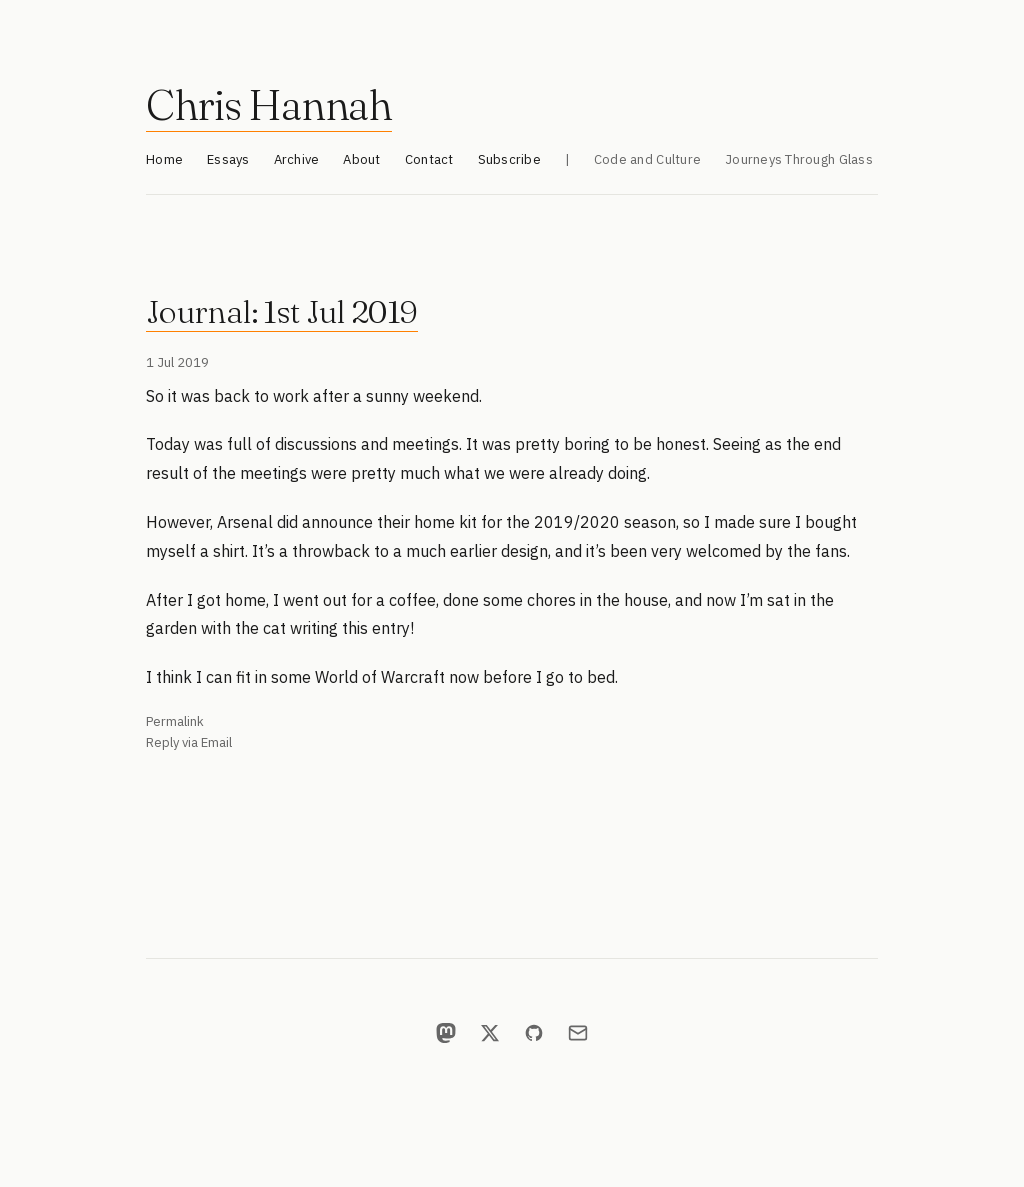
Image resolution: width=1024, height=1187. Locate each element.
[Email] (578, 1033)
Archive (297, 159)
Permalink (175, 721)
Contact (429, 159)
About (361, 159)
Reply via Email (189, 742)
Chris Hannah (269, 105)
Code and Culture (647, 159)
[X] (490, 1033)
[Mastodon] (446, 1033)
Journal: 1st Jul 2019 (282, 311)
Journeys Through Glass (799, 159)
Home (164, 159)
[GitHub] (534, 1033)
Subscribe (509, 159)
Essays (228, 159)
